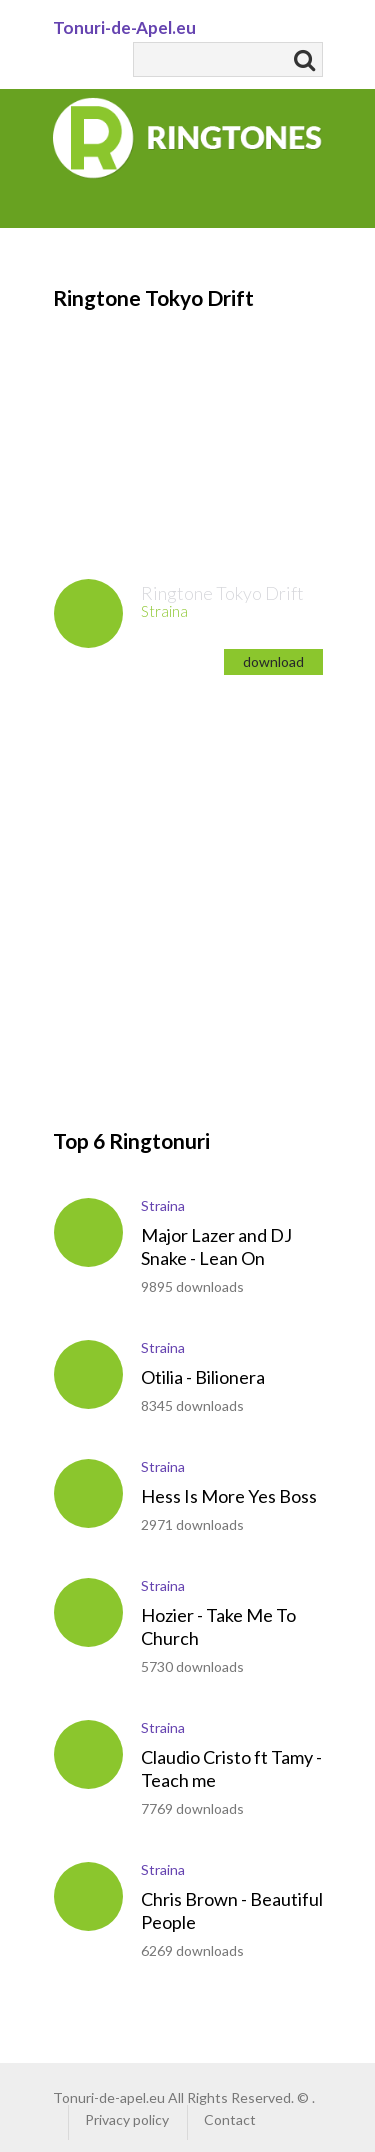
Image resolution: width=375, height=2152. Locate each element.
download (273, 661)
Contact (230, 2119)
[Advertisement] (187, 414)
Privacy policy (127, 2119)
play (88, 613)
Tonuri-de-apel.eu (109, 2097)
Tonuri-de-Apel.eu (124, 27)
